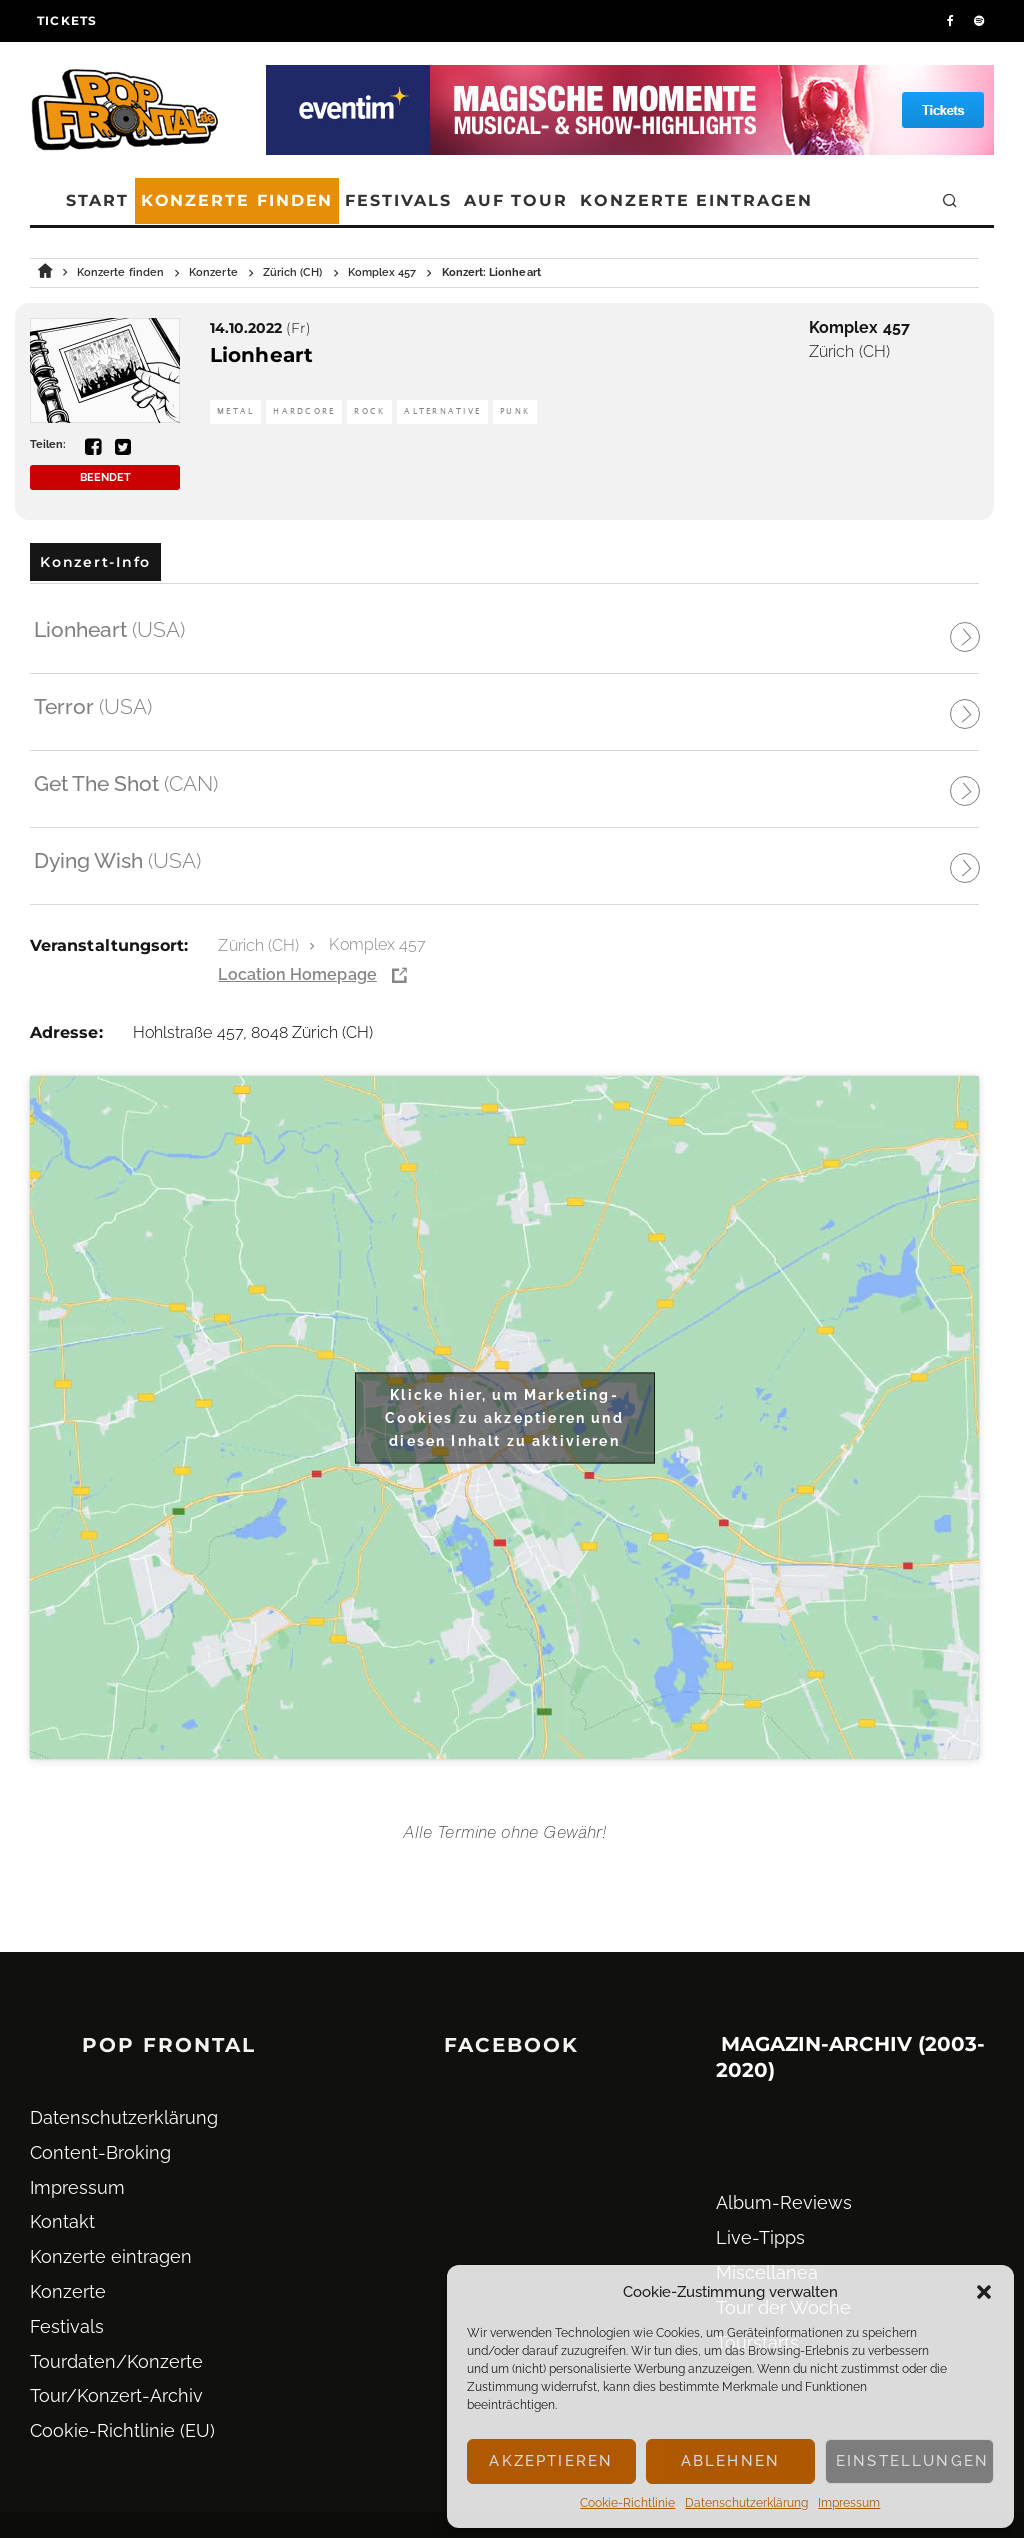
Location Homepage (297, 974)
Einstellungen (912, 2461)
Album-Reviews (784, 2202)
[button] (984, 2292)
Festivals (398, 200)
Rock (369, 411)
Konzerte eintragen (696, 200)
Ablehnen (730, 2461)
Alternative (442, 411)
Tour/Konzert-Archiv (116, 2395)
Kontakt (62, 2221)
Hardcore (304, 411)
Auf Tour (516, 200)
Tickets (67, 20)
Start (97, 200)
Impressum (849, 2503)
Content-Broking (100, 2152)
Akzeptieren (551, 2461)
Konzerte (68, 2291)
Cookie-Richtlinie (627, 2503)
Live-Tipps (760, 2237)
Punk (515, 411)
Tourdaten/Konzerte (116, 2361)
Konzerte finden (237, 200)
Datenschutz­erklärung (746, 2503)
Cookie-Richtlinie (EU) (122, 2430)
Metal (235, 411)
